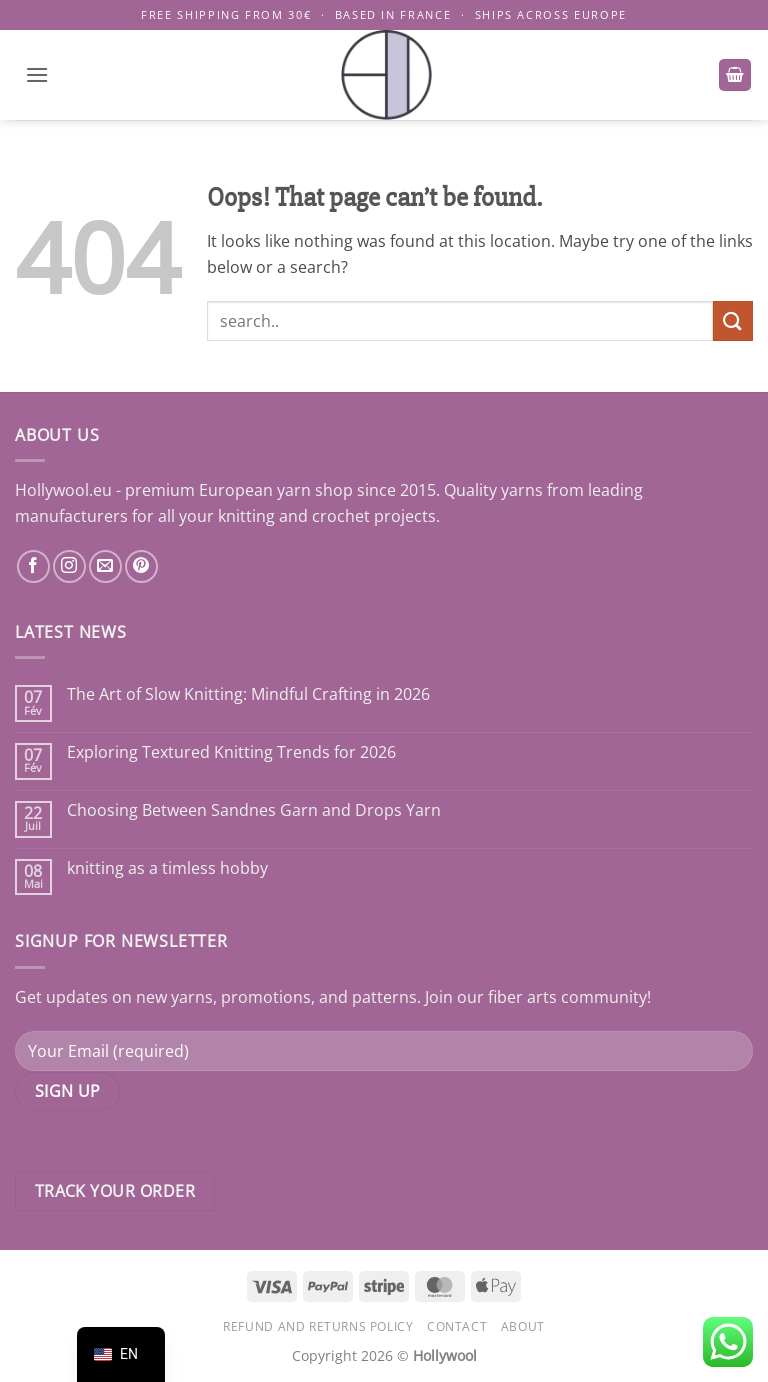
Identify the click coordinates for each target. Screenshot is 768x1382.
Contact (457, 1326)
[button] (37, 74)
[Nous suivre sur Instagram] (69, 566)
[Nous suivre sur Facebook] (33, 566)
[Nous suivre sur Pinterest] (141, 566)
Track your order (115, 1191)
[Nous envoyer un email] (105, 566)
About (523, 1326)
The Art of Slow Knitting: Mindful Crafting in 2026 (248, 694)
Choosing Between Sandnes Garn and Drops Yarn (254, 810)
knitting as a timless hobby (167, 868)
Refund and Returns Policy (318, 1326)
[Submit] (733, 320)
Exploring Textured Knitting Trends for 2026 (231, 752)
